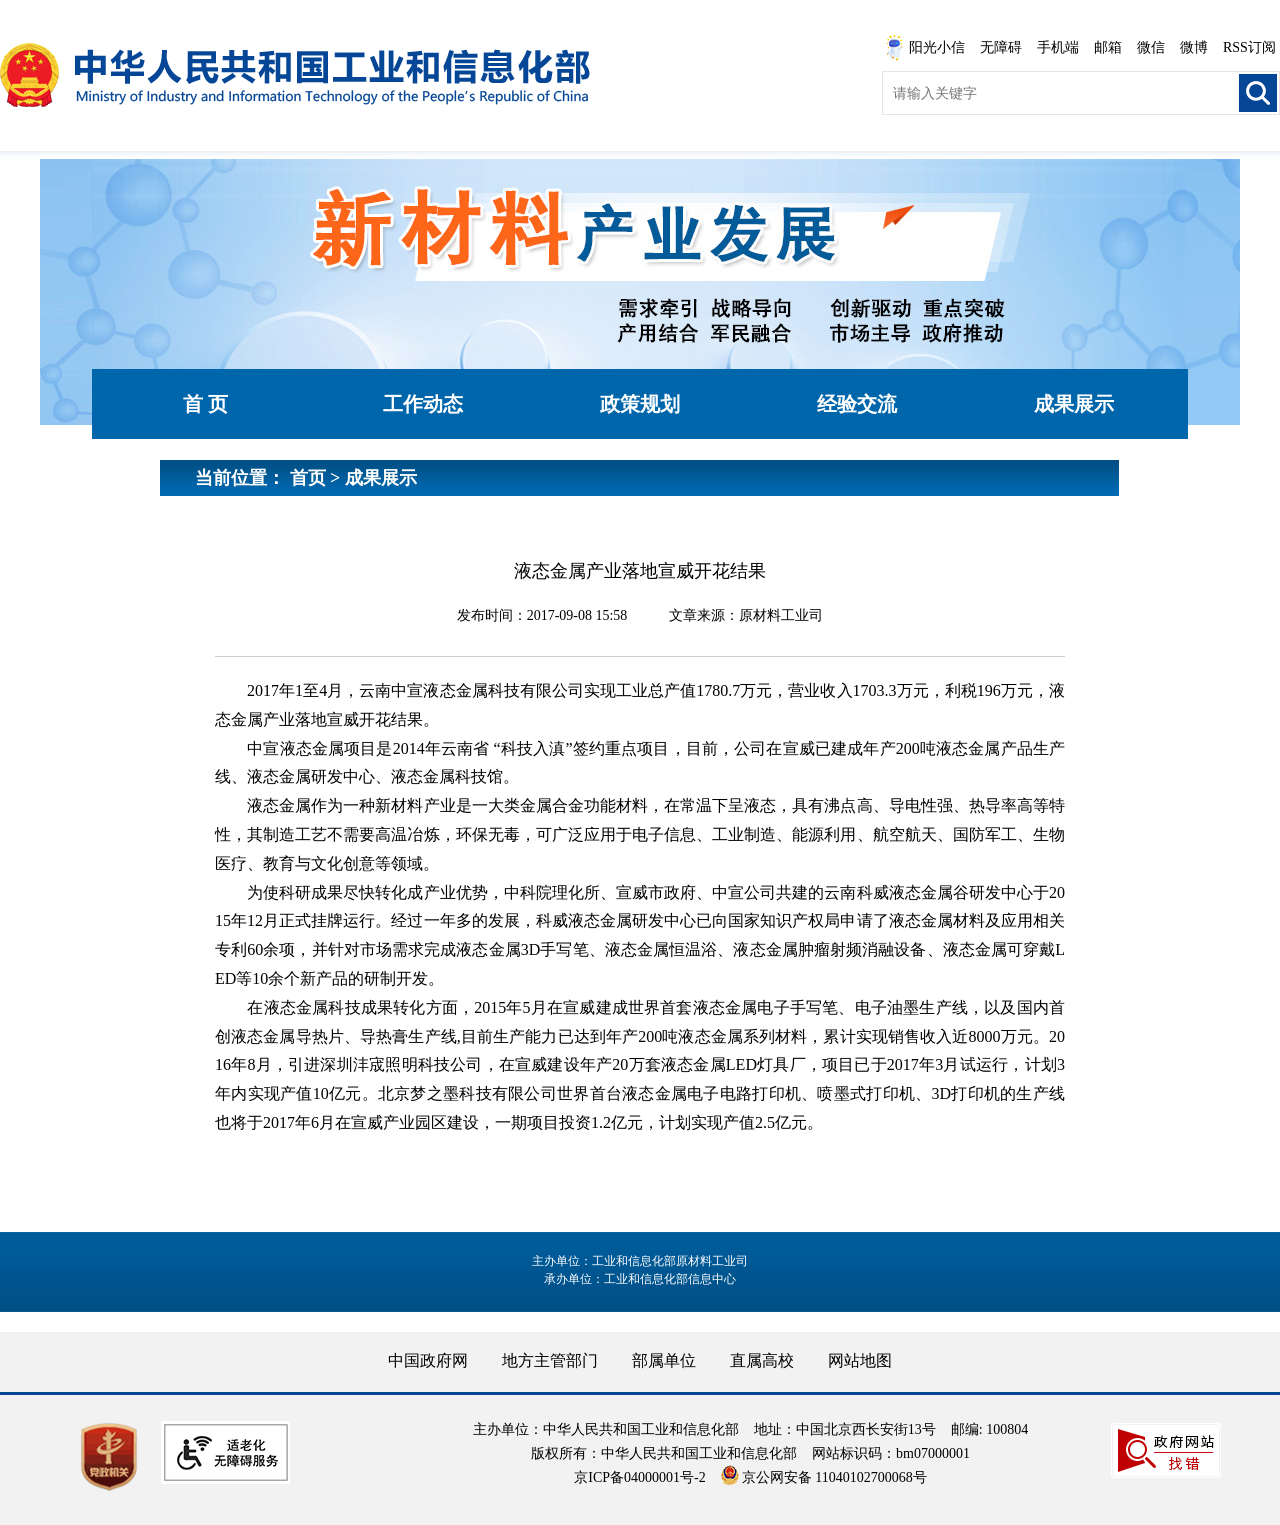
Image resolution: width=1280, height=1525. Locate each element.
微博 (1194, 47)
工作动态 (423, 404)
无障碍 (1001, 47)
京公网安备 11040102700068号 (824, 1477)
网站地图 (860, 1360)
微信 (1151, 47)
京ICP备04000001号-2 (639, 1477)
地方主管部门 (550, 1360)
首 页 (205, 404)
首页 (308, 478)
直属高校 (762, 1360)
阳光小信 (925, 48)
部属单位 (664, 1360)
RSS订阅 (1249, 47)
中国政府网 (428, 1360)
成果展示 (1074, 404)
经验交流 (857, 404)
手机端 (1058, 47)
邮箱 (1108, 47)
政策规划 (640, 404)
